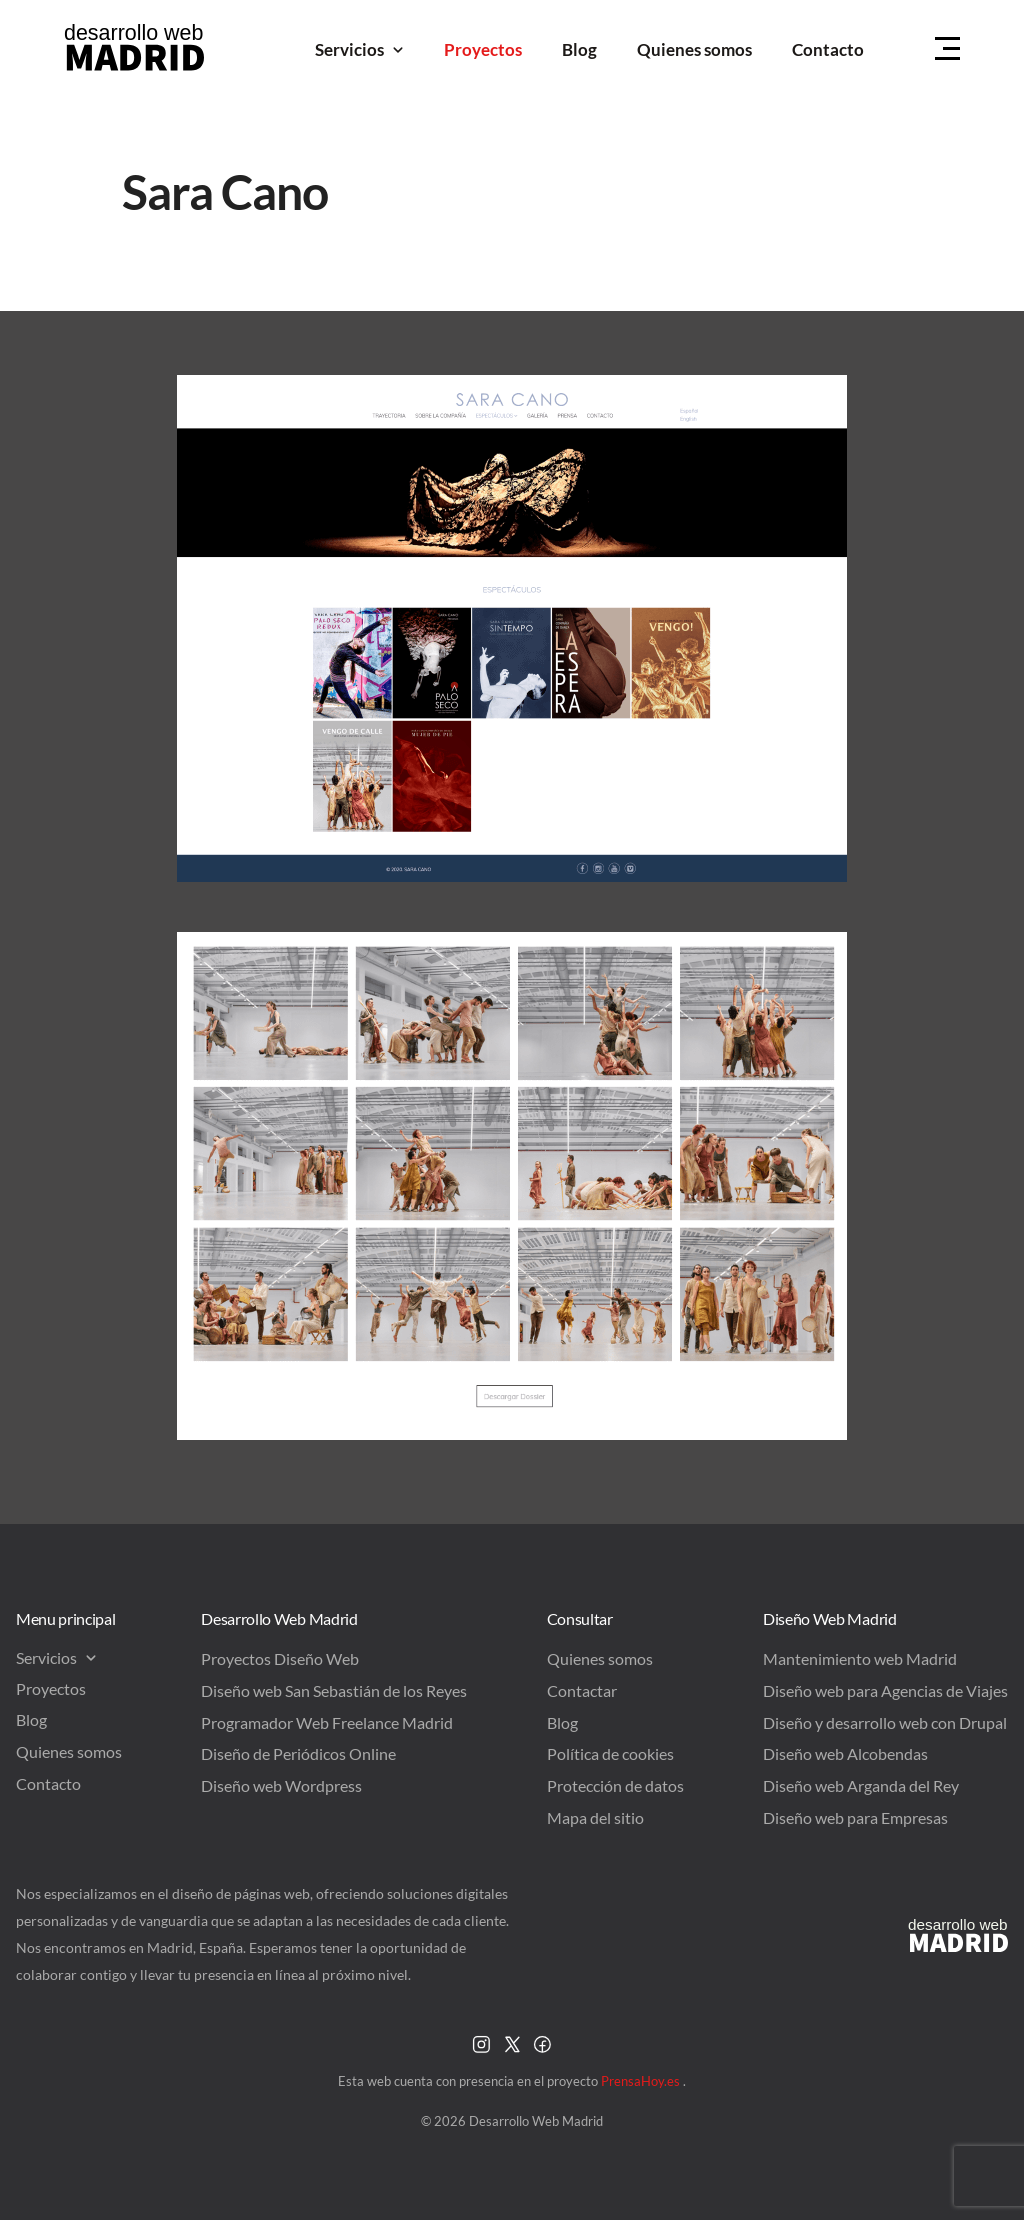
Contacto (828, 49)
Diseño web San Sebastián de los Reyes (334, 1690)
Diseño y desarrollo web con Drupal (885, 1722)
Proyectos (483, 49)
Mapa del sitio (595, 1817)
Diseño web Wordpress (281, 1785)
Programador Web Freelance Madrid (327, 1722)
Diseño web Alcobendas (845, 1753)
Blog (579, 49)
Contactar (582, 1690)
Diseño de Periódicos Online (298, 1753)
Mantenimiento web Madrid (860, 1658)
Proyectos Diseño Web (280, 1658)
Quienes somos (694, 49)
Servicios (359, 49)
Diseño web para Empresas (855, 1817)
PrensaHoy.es (642, 2081)
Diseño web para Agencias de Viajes (885, 1690)
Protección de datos (615, 1785)
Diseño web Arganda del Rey (861, 1785)
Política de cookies (610, 1753)
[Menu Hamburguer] (947, 49)
